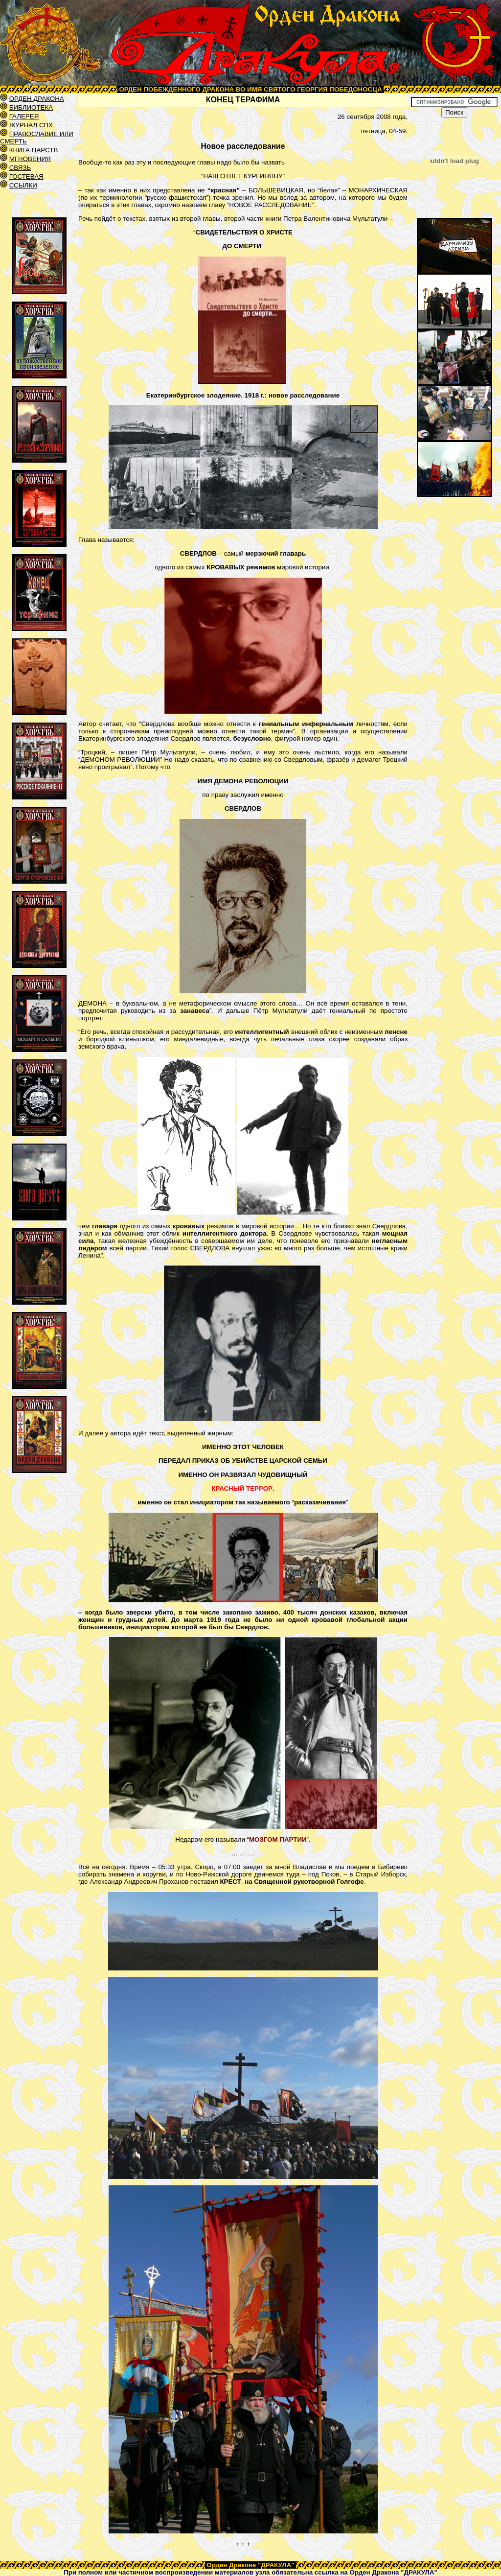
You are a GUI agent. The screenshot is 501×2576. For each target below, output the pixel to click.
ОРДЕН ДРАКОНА (36, 98)
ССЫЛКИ (23, 185)
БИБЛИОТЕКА (31, 107)
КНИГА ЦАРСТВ (33, 150)
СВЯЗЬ (20, 167)
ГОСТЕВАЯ (26, 176)
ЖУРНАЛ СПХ (31, 125)
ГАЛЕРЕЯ (24, 116)
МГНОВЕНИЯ (30, 159)
